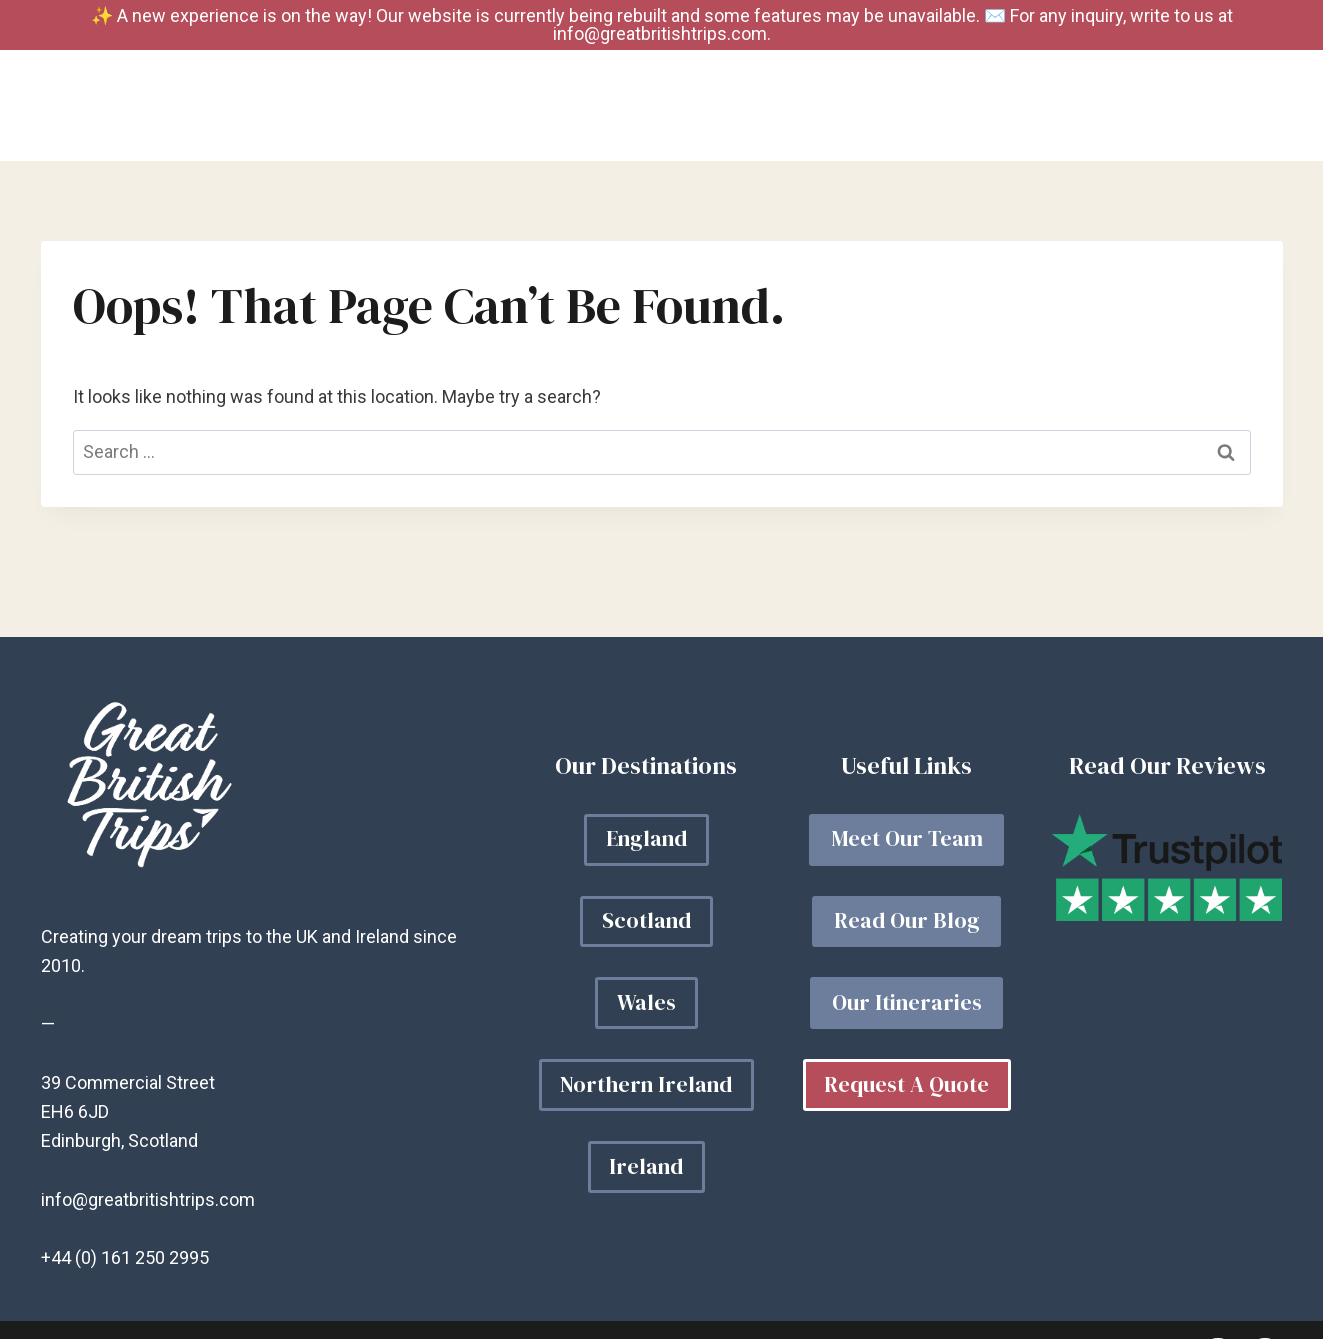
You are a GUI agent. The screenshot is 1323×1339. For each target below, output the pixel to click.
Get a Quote (1201, 106)
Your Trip (793, 106)
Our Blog (923, 106)
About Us (1054, 106)
